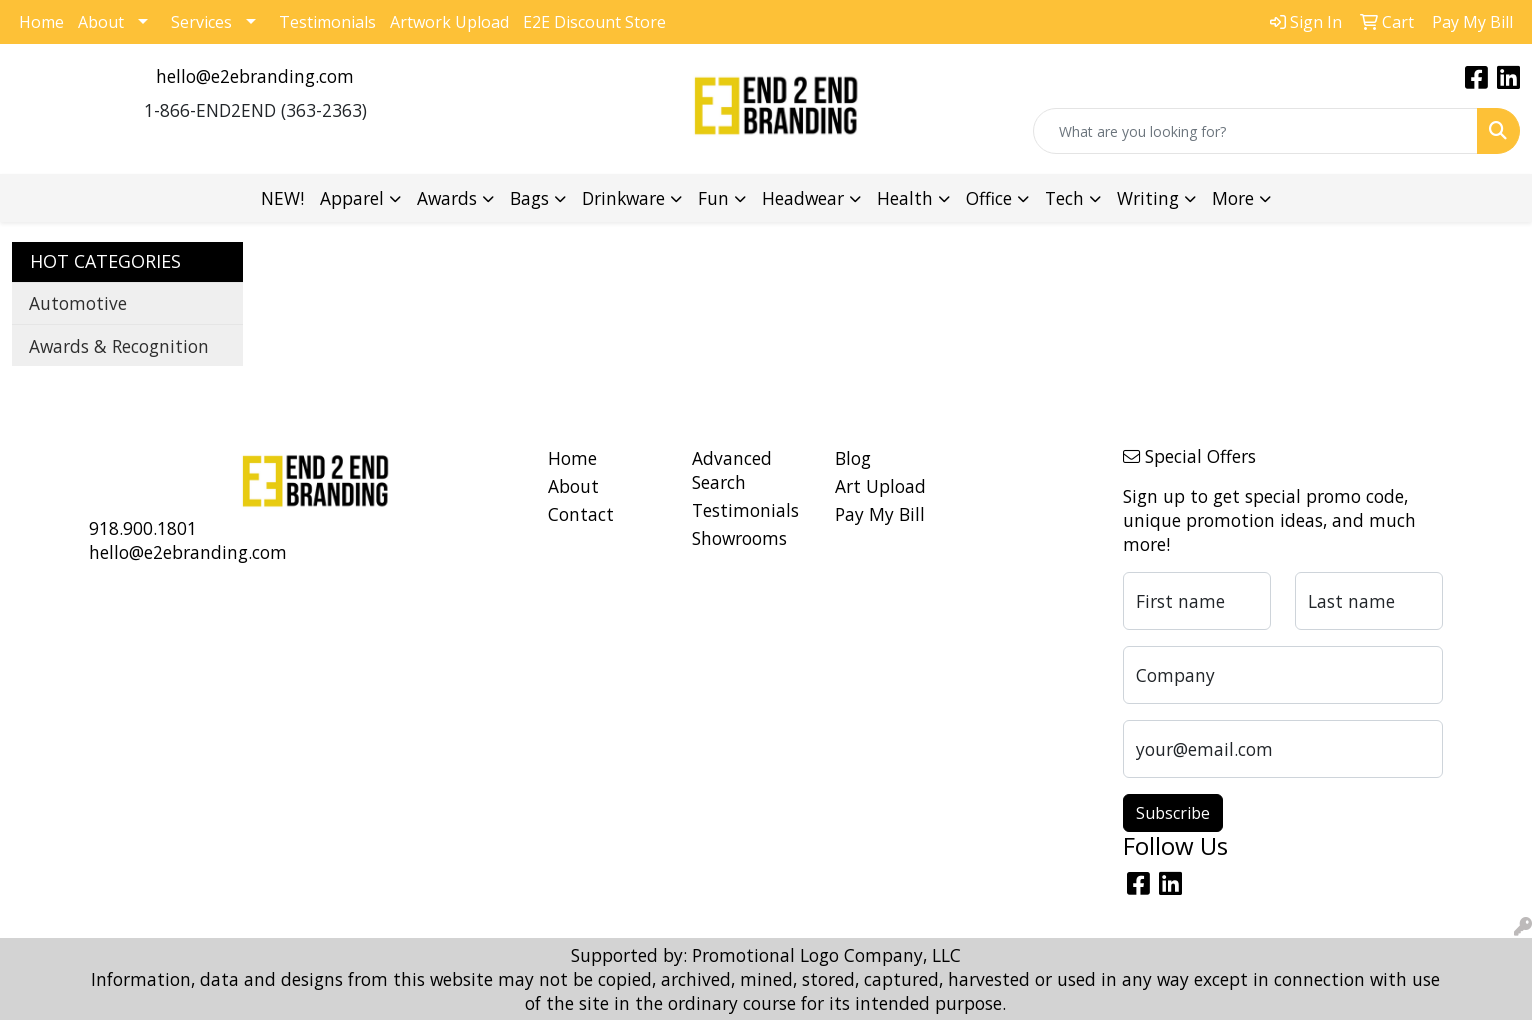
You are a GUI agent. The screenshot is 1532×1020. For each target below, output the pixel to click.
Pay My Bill (880, 514)
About (101, 22)
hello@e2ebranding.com (255, 76)
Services (201, 22)
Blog (853, 458)
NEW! (282, 198)
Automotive (78, 303)
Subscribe (1173, 813)
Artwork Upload (449, 22)
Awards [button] (447, 198)
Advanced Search (732, 470)
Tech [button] (1064, 198)
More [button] (1233, 198)
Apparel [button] (352, 198)
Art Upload (880, 486)
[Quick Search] (1255, 131)
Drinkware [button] (623, 198)
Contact (581, 514)
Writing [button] (1148, 198)
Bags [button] (529, 198)
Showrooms (739, 538)
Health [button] (905, 198)
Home (41, 22)
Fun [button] (713, 198)
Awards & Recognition (119, 346)
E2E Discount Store (594, 22)
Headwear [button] (803, 198)
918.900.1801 (143, 528)
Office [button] (989, 198)
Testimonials (327, 22)
